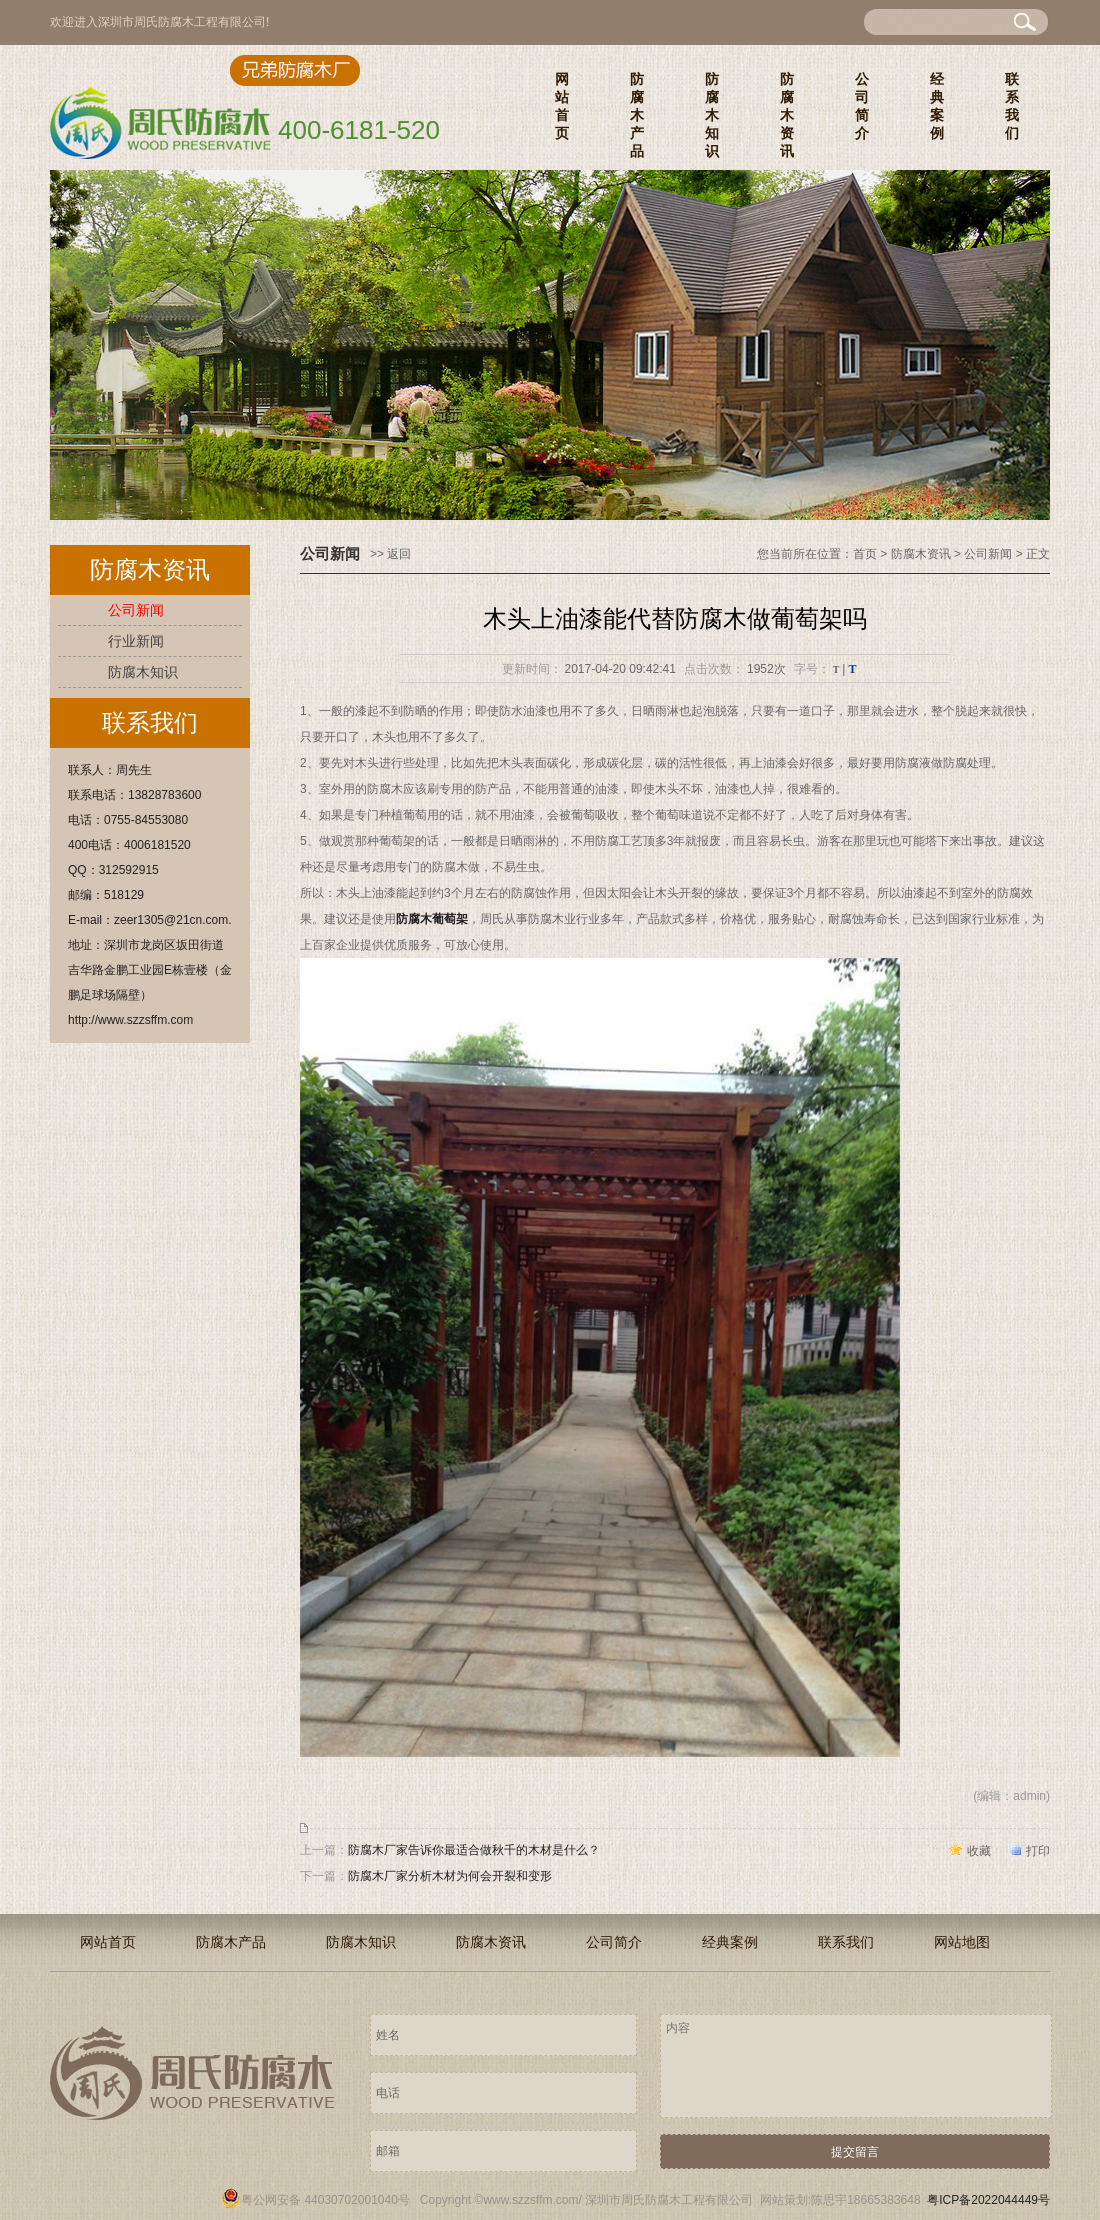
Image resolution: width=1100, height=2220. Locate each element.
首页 (865, 554)
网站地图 (962, 1942)
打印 (1038, 1851)
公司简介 (862, 106)
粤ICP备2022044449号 (988, 2200)
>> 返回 (390, 554)
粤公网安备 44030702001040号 (315, 2200)
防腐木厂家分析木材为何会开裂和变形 (450, 1876)
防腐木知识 (712, 115)
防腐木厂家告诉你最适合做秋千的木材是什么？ (474, 1850)
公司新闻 (136, 610)
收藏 (979, 1851)
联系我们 (1012, 106)
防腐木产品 (637, 115)
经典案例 (937, 106)
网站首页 (562, 106)
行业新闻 (136, 641)
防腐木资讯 (787, 115)
